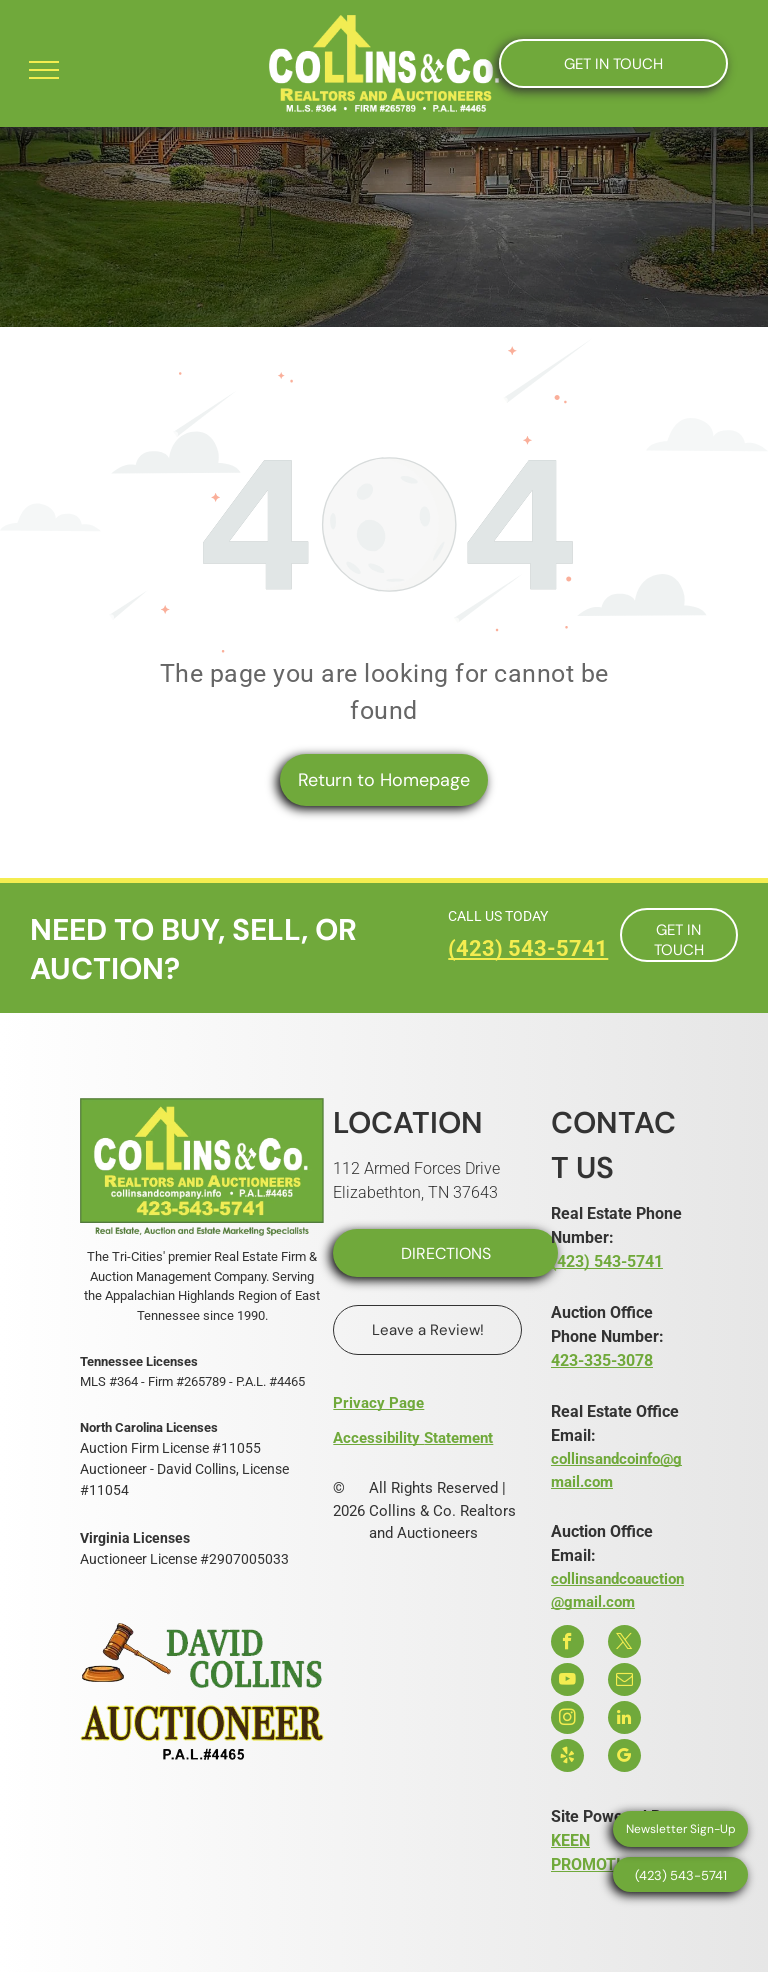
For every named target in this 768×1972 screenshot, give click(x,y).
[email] (624, 1682)
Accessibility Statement (413, 1438)
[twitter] (624, 1644)
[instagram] (567, 1720)
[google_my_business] (624, 1758)
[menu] (44, 70)
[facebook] (567, 1644)
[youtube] (567, 1682)
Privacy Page (378, 1403)
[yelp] (567, 1758)
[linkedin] (624, 1720)
